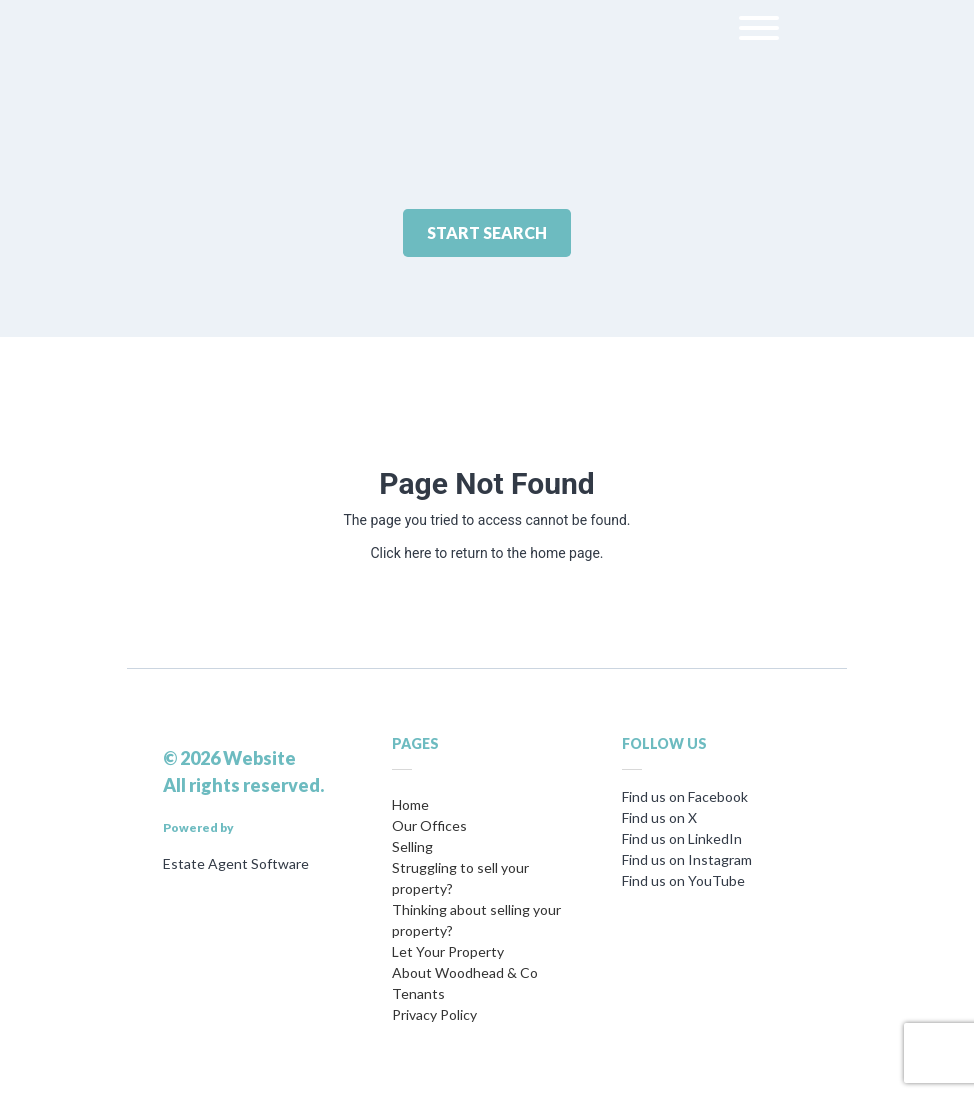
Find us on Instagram (687, 859)
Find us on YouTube (683, 880)
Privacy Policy (434, 1014)
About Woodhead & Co (465, 972)
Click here (400, 553)
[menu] (759, 31)
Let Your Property (448, 951)
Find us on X (659, 817)
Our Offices (429, 825)
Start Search (487, 232)
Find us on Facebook (685, 796)
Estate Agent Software (236, 863)
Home (410, 804)
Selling (412, 846)
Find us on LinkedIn (682, 838)
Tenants (418, 993)
